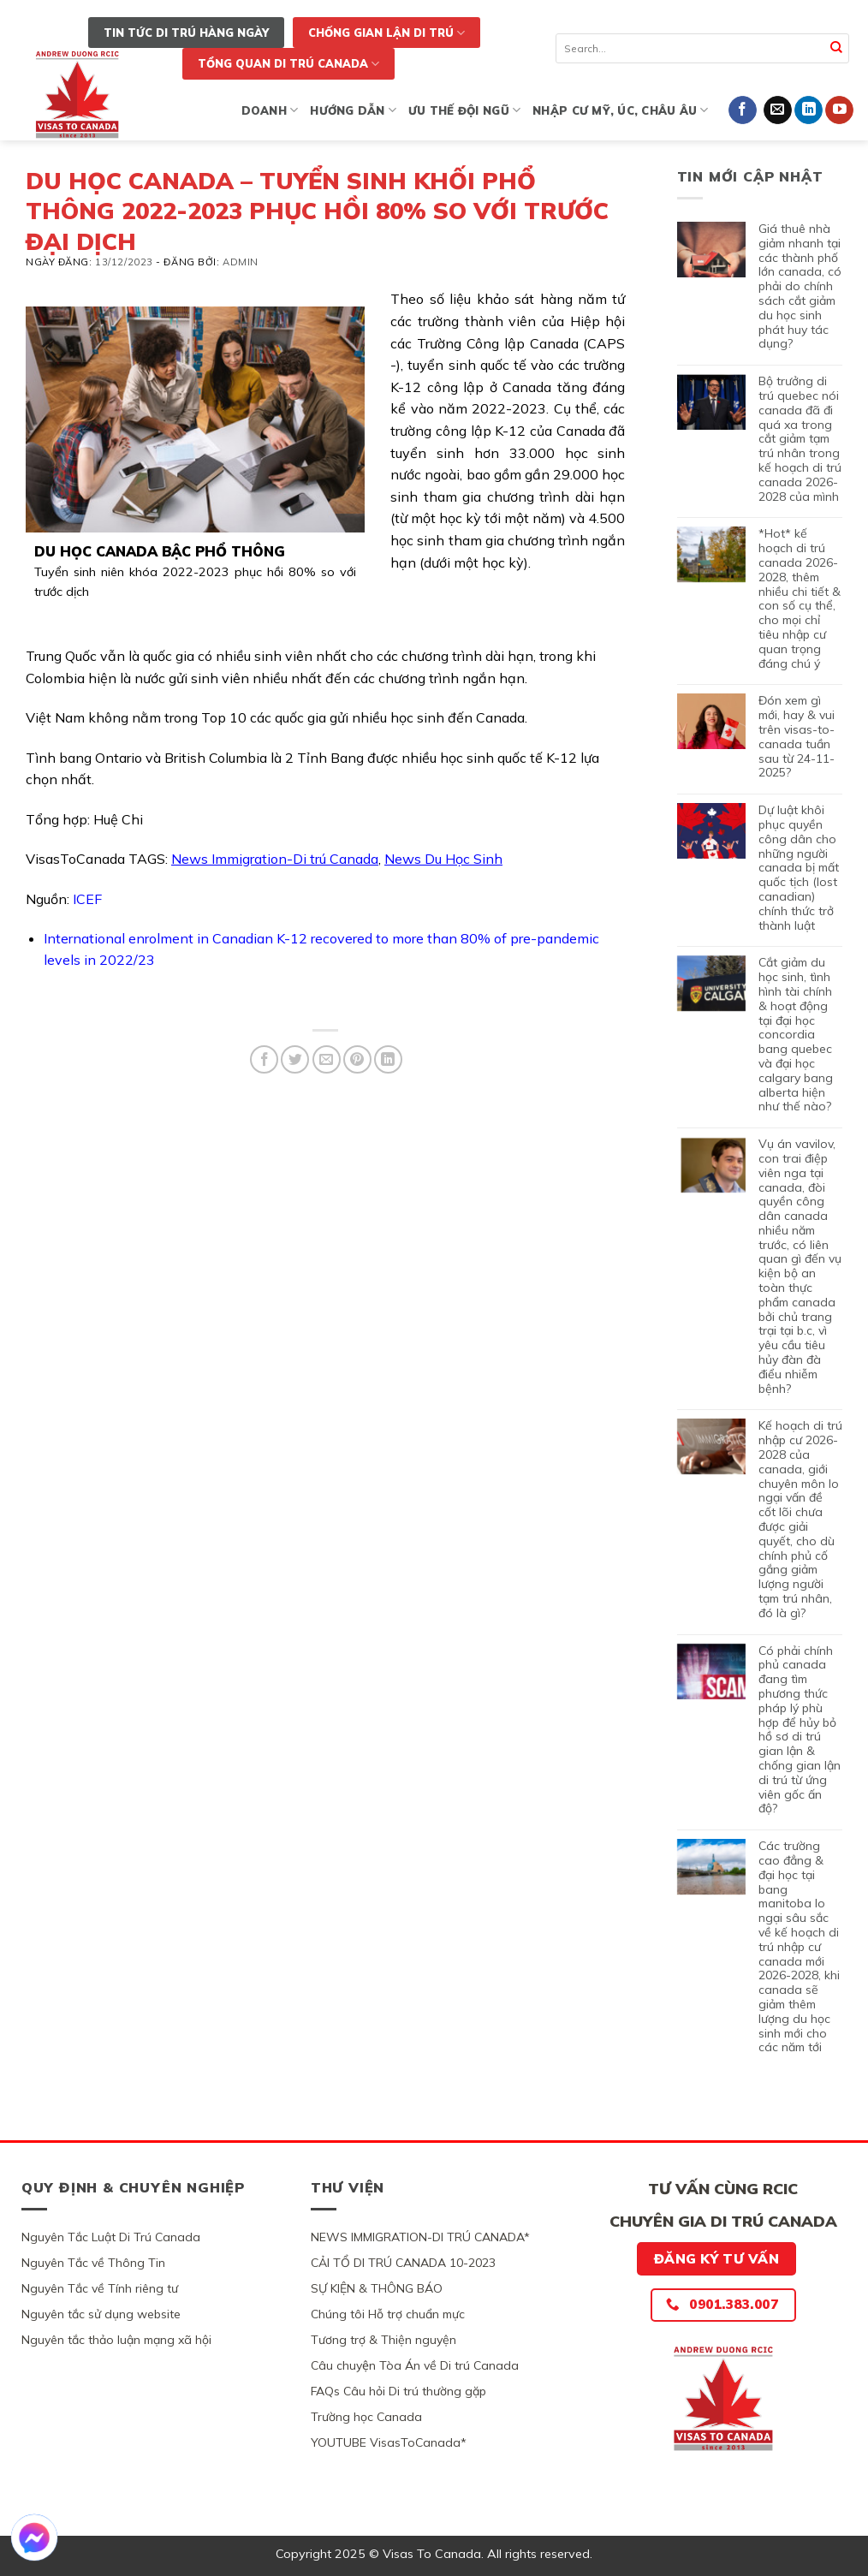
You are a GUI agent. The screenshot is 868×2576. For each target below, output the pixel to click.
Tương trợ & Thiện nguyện (383, 2339)
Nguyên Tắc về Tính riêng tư (99, 2288)
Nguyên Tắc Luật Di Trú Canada (110, 2237)
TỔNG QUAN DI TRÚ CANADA (288, 64)
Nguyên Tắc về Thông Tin (93, 2262)
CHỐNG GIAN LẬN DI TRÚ (386, 33)
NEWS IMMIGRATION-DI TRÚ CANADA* (420, 2237)
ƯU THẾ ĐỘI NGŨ (464, 110)
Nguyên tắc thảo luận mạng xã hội (116, 2339)
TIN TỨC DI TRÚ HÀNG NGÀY (186, 32)
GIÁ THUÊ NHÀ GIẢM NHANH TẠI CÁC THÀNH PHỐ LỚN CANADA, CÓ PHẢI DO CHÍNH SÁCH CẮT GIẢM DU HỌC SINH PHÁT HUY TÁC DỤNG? (799, 286)
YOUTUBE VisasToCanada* (389, 2442)
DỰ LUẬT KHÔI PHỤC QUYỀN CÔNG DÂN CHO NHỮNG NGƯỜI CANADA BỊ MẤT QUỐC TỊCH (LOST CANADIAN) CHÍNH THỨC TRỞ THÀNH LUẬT (798, 867)
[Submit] (836, 47)
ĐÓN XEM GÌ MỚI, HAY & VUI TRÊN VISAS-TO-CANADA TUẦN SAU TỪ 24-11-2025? (796, 736)
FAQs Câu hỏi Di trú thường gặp (398, 2391)
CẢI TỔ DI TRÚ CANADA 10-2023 (403, 2262)
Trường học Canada (366, 2416)
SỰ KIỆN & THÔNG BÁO (377, 2288)
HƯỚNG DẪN (353, 110)
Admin (241, 262)
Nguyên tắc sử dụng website (101, 2314)
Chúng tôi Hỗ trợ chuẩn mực (388, 2314)
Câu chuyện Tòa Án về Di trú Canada (415, 2365)
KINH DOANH (253, 110)
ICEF (87, 898)
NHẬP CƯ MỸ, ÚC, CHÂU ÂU (620, 110)
